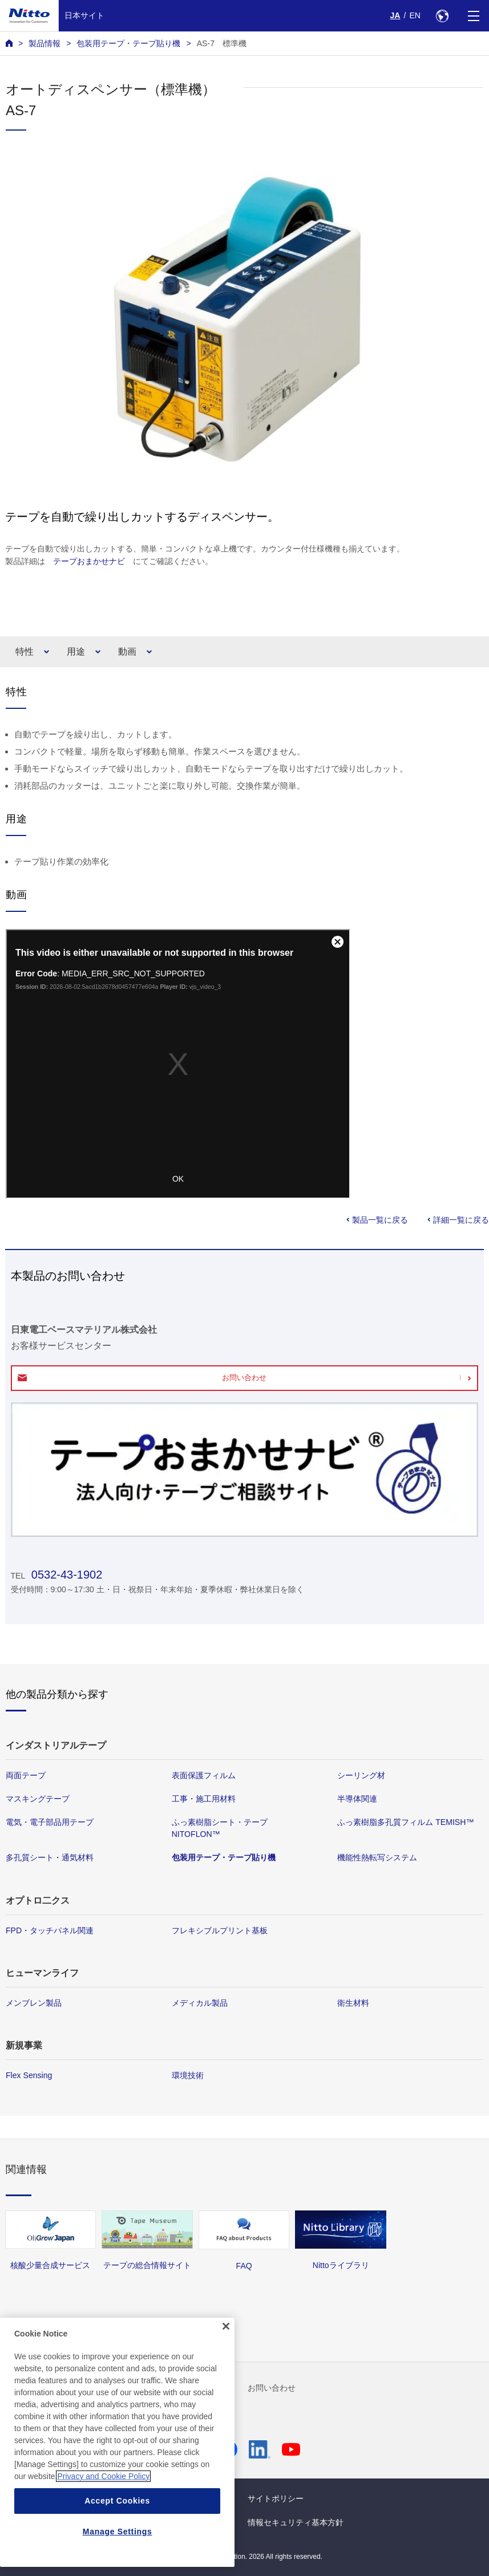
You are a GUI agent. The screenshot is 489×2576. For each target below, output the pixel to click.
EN (415, 15)
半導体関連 (357, 1798)
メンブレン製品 (34, 2002)
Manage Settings (117, 2531)
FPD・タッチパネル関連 (50, 1930)
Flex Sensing (29, 2075)
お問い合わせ (244, 1377)
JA (395, 15)
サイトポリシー (276, 2498)
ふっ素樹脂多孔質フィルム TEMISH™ (405, 1822)
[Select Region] (442, 15)
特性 (24, 651)
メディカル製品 (200, 2002)
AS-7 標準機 (221, 43)
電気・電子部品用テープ (50, 1822)
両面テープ (26, 1775)
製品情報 (44, 43)
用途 (76, 651)
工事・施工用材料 (204, 1798)
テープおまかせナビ (89, 561)
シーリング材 (361, 1775)
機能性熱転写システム (377, 1858)
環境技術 (188, 2075)
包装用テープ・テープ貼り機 (128, 43)
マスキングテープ (38, 1798)
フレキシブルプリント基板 (220, 1930)
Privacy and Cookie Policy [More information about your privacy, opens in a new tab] (103, 2476)
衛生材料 (353, 2002)
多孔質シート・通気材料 (50, 1858)
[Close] (226, 2326)
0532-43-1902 (65, 1574)
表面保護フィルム (204, 1775)
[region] (117, 2442)
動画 (127, 651)
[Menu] (473, 15)
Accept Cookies (117, 2500)
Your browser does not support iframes (178, 1064)
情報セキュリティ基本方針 (295, 2522)
